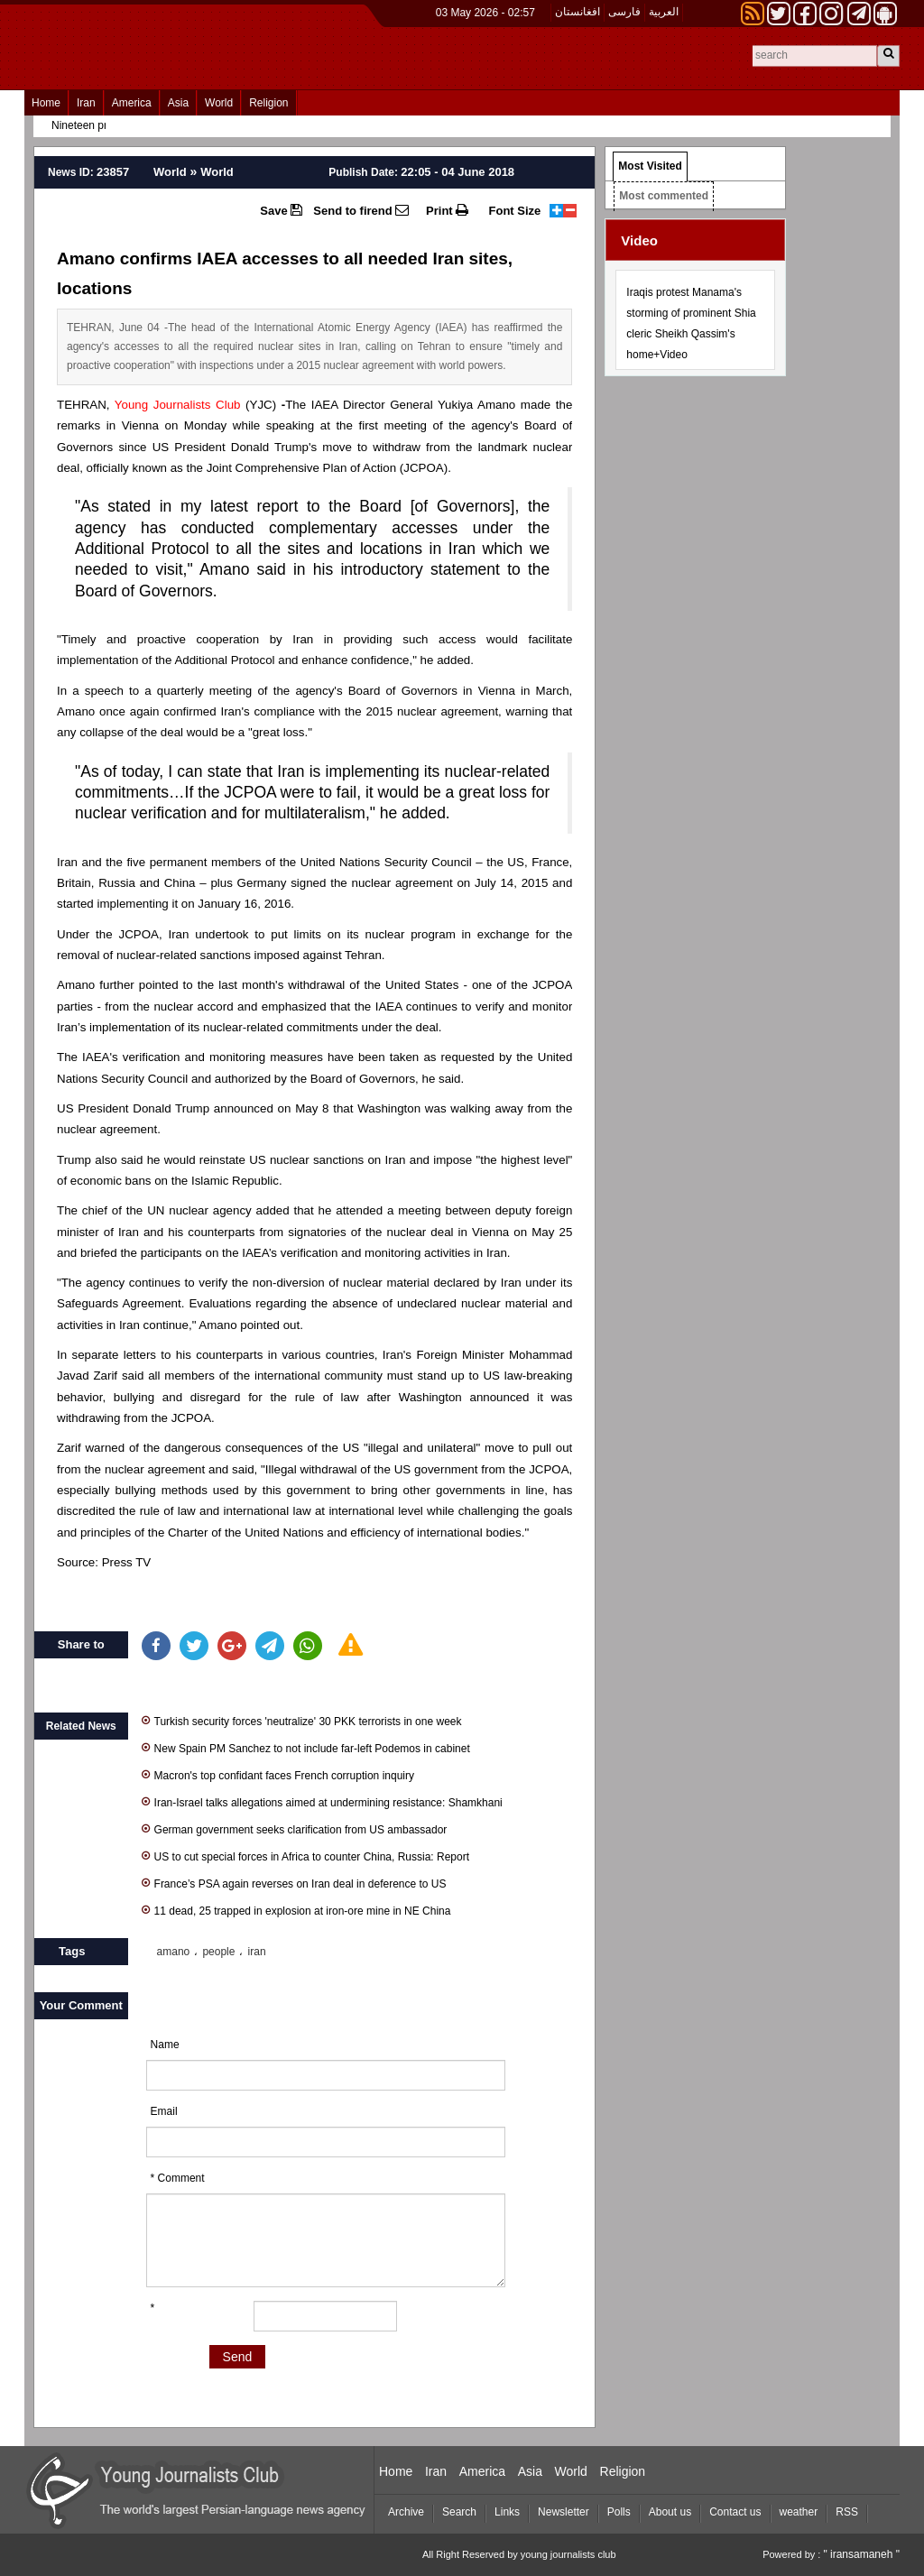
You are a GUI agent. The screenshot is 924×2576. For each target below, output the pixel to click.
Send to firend (361, 210)
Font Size (515, 210)
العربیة (664, 11)
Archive (406, 2512)
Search (459, 2512)
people (218, 1951)
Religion (268, 103)
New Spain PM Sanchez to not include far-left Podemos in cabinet (306, 1747)
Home (46, 103)
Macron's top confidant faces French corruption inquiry (278, 1774)
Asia (178, 103)
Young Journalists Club (178, 404)
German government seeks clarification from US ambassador (295, 1828)
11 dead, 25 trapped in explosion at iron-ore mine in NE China (296, 1909)
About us (670, 2512)
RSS (847, 2512)
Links (507, 2512)
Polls (619, 2512)
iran (257, 1951)
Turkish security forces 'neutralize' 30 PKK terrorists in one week (302, 1720)
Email (164, 2111)
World (219, 103)
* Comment (178, 2178)
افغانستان (577, 11)
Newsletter (563, 2512)
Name (165, 2044)
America (132, 103)
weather (799, 2512)
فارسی (624, 11)
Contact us (735, 2512)
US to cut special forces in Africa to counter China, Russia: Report (306, 1855)
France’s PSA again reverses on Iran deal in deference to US (294, 1882)
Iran (86, 103)
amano (173, 1951)
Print (447, 210)
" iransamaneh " (861, 2554)
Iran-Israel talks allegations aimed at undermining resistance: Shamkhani (322, 1801)
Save (281, 210)
